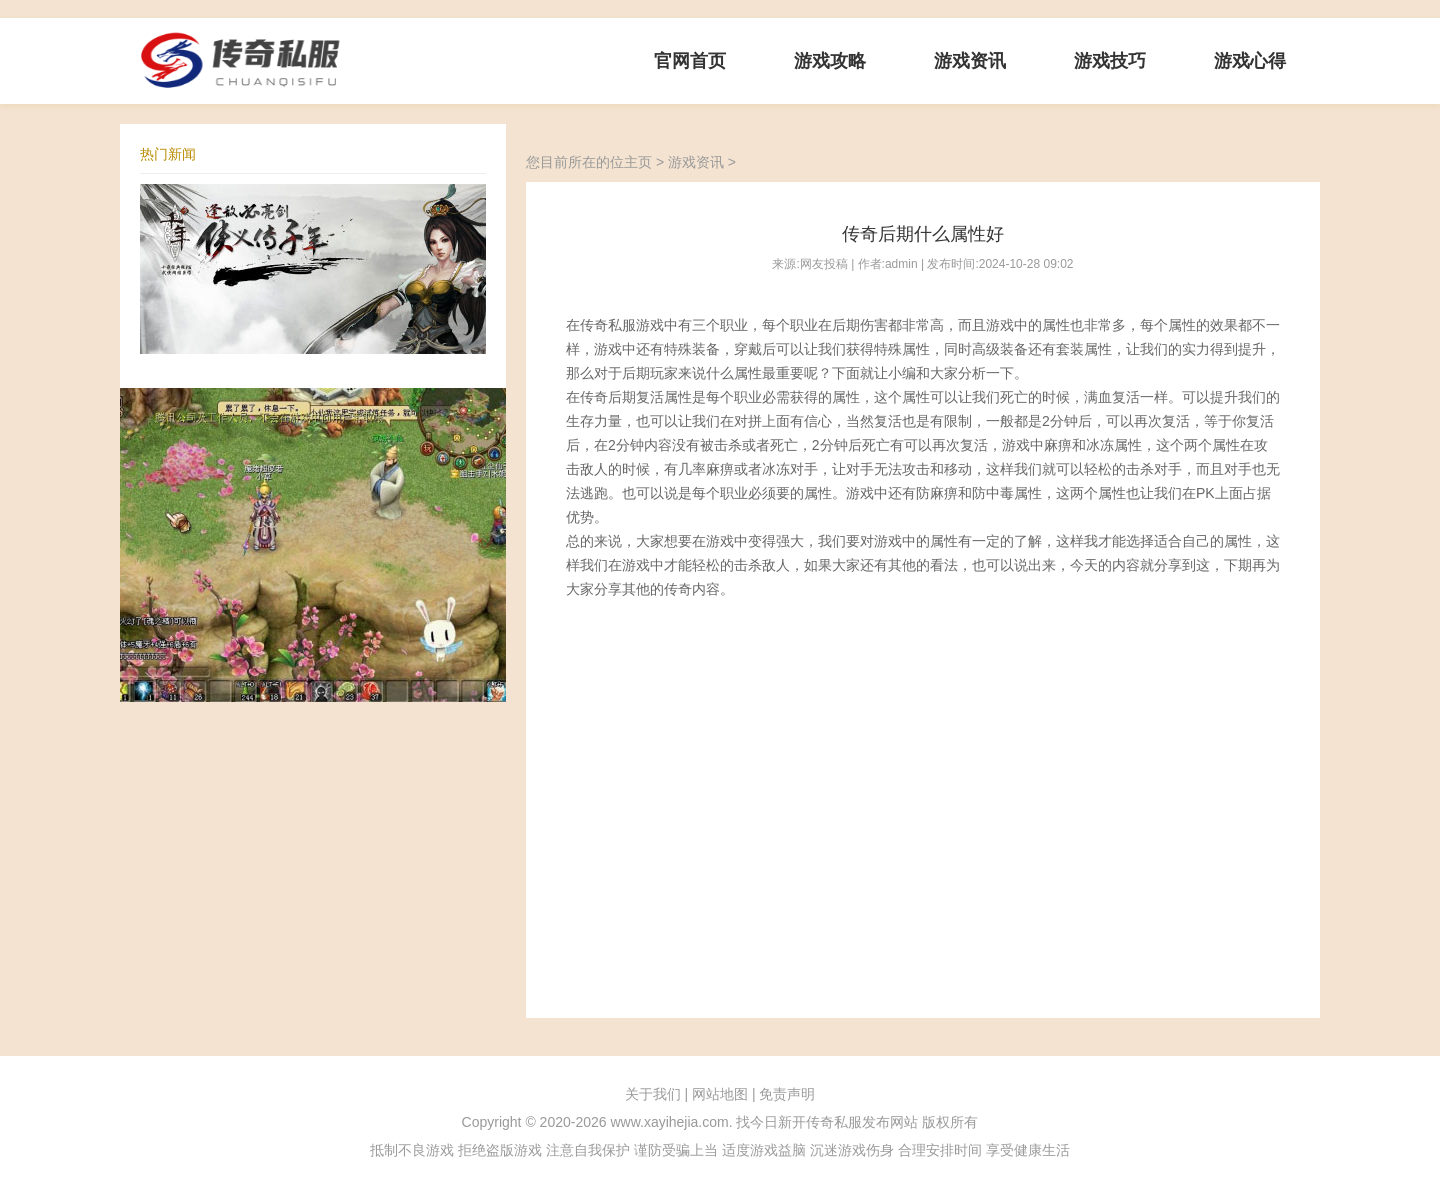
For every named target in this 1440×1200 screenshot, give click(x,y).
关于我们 (653, 1094)
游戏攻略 (830, 61)
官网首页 (690, 61)
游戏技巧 (1110, 61)
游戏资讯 (970, 61)
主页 (638, 162)
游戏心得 (1250, 61)
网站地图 (720, 1094)
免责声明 (787, 1094)
